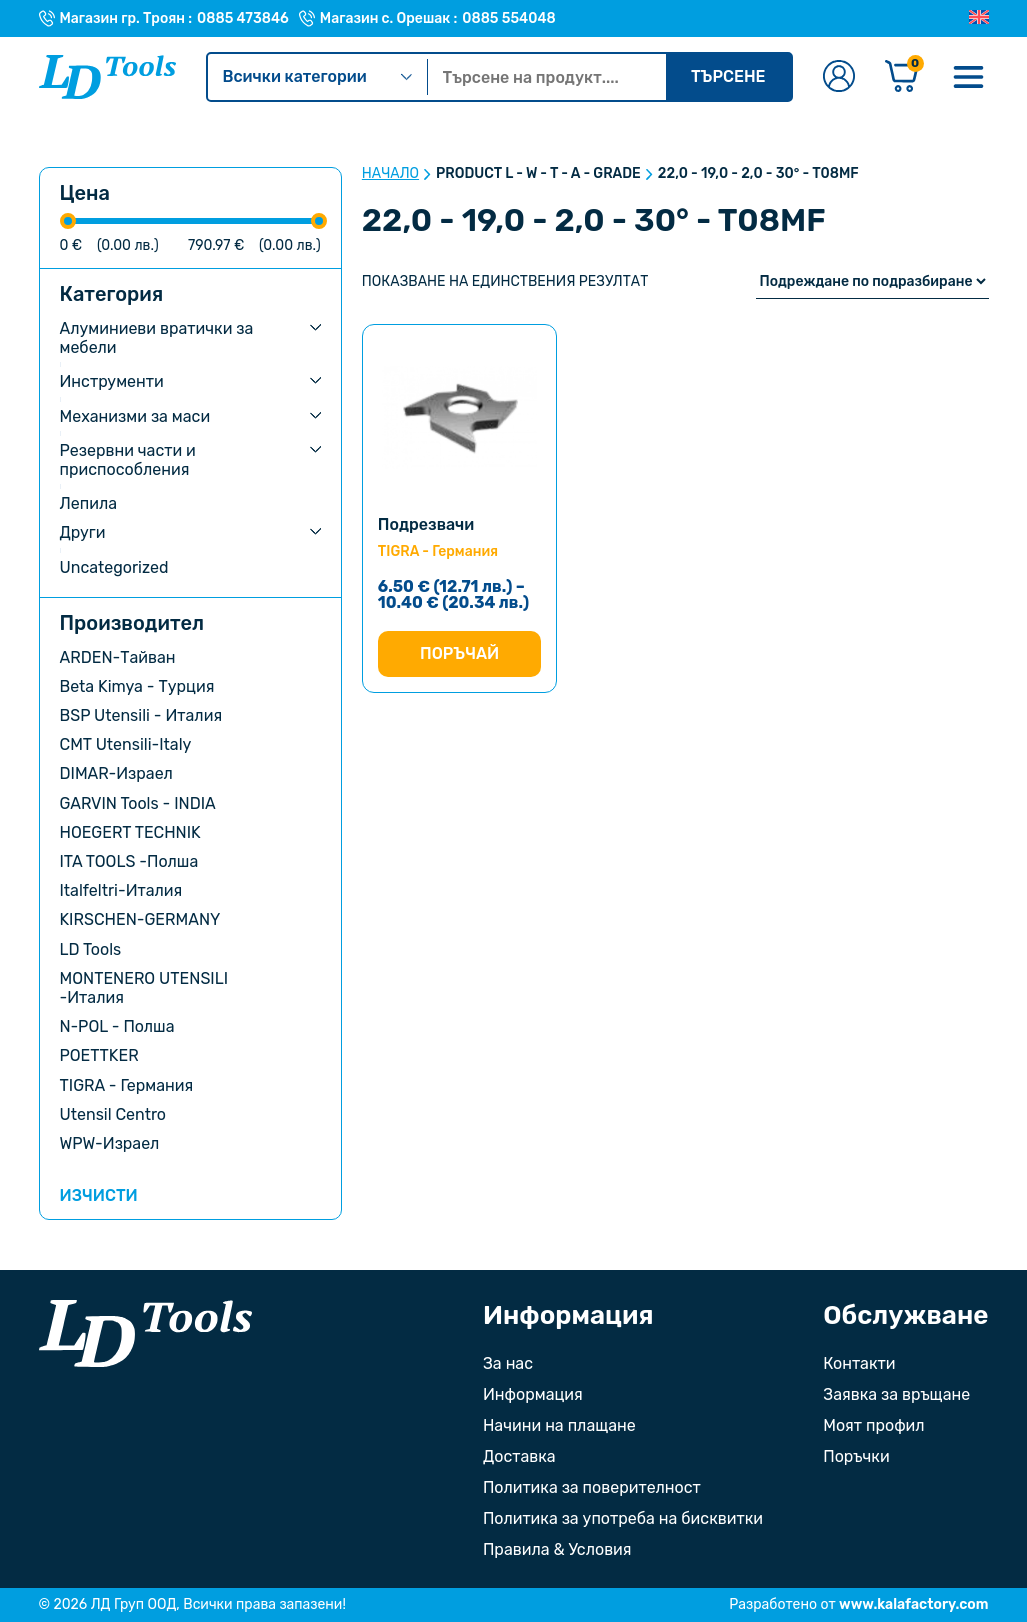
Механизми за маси (135, 416)
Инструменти (112, 381)
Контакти (859, 1363)
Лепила (89, 503)
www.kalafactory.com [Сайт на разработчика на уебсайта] (913, 1604)
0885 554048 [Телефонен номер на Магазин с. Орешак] (508, 19)
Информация (533, 1394)
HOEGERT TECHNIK (130, 832)
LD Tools (91, 949)
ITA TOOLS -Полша (129, 861)
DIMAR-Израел (116, 773)
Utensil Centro (113, 1114)
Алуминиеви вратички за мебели (157, 338)
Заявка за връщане (896, 1394)
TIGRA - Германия (127, 1085)
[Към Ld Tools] (107, 77)
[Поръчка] (872, 281)
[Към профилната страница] (839, 77)
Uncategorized (114, 567)
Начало (390, 174)
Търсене (728, 76)
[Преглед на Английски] (979, 18)
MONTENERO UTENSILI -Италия (144, 988)
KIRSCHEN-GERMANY (140, 919)
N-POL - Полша (117, 1026)
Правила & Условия (557, 1549)
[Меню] (969, 77)
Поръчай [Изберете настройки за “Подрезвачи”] (459, 653)
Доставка (519, 1456)
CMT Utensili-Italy (126, 744)
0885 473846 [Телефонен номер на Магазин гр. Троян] (243, 19)
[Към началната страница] (145, 1333)
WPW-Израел (110, 1143)
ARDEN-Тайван (118, 657)
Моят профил (873, 1425)
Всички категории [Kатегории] (317, 76)
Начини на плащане (559, 1425)
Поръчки (856, 1456)
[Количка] (902, 77)
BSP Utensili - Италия (141, 715)
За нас (508, 1363)
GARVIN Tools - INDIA (138, 803)
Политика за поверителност (592, 1487)
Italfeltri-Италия (121, 890)
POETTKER (99, 1055)
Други (83, 532)
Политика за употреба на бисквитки (623, 1518)
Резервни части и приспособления (128, 460)
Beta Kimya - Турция (137, 686)
